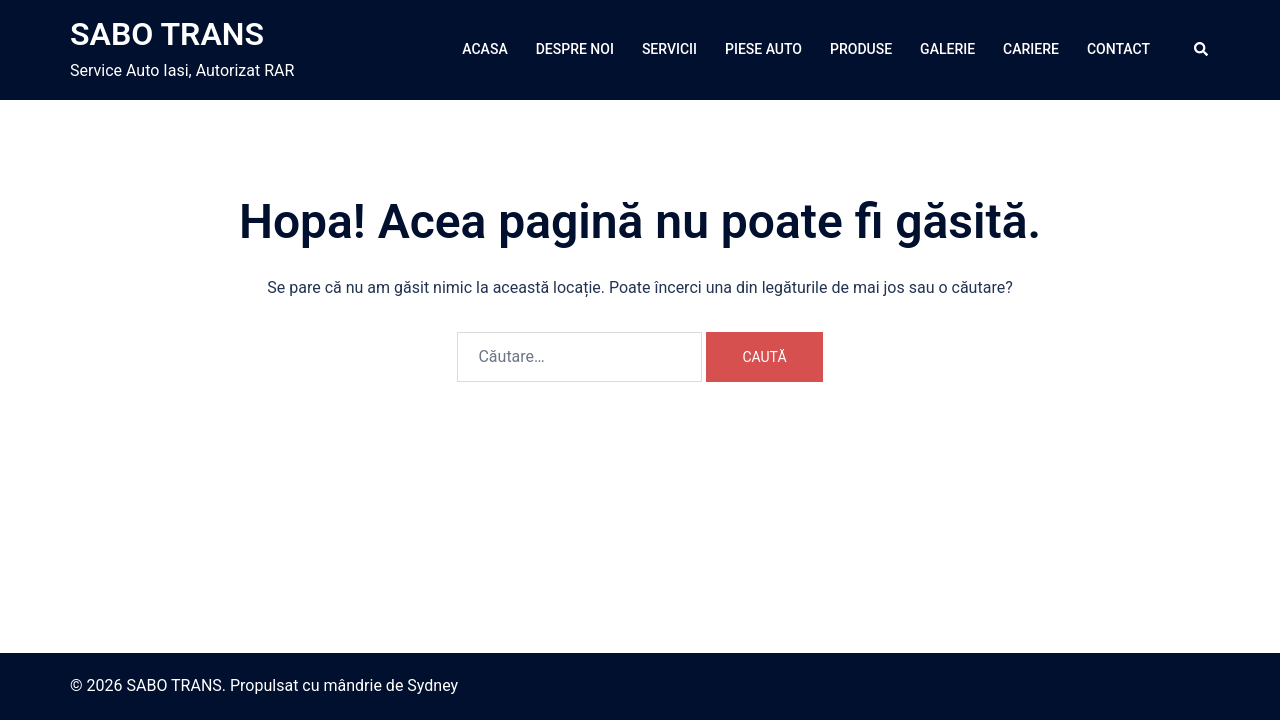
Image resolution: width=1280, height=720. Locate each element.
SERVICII (669, 49)
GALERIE (947, 49)
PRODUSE (861, 49)
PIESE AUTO (763, 49)
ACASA (484, 49)
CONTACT (1118, 49)
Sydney (432, 685)
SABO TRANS (167, 34)
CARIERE (1031, 49)
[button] (1202, 50)
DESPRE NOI (575, 49)
